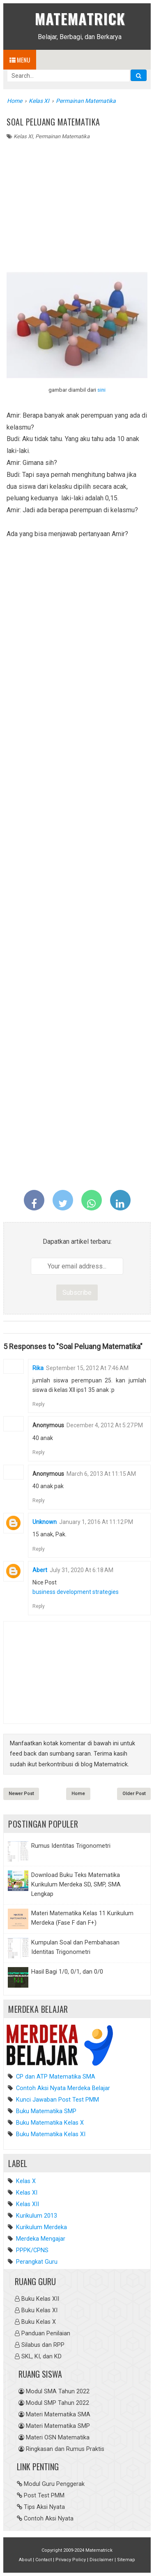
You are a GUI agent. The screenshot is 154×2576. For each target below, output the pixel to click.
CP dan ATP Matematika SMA (54, 2076)
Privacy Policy (70, 2559)
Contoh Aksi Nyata (49, 2518)
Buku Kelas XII (40, 2298)
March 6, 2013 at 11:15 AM (101, 1473)
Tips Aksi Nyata (44, 2507)
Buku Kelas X (38, 2321)
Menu (19, 59)
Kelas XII (27, 2204)
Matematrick (80, 18)
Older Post (133, 1793)
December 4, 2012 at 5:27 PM (105, 1425)
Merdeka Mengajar (40, 2238)
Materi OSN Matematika (58, 2437)
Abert (39, 1570)
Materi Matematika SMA (58, 2414)
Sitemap (126, 2559)
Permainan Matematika (62, 136)
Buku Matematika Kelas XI (49, 2134)
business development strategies (75, 1592)
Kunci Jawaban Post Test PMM (56, 2099)
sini (101, 390)
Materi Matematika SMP (58, 2426)
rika (38, 1368)
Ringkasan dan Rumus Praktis (65, 2449)
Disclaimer (101, 2559)
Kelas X (26, 2181)
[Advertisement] (77, 202)
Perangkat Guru (36, 2261)
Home (78, 1793)
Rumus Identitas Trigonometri (70, 1845)
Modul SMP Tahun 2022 (57, 2402)
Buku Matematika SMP (45, 2111)
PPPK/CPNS (32, 2250)
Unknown (44, 1522)
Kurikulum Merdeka (41, 2227)
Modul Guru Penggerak (54, 2484)
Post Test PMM (44, 2495)
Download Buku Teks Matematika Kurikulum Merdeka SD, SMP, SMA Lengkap (76, 1885)
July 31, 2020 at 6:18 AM (81, 1570)
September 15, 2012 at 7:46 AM (87, 1368)
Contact (43, 2559)
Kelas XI (23, 136)
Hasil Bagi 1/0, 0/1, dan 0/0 (67, 1971)
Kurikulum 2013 (36, 2215)
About (25, 2559)
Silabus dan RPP (42, 2344)
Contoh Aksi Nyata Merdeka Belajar (62, 2088)
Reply (38, 1404)
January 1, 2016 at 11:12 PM (96, 1522)
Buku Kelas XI (39, 2310)
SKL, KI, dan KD (41, 2356)
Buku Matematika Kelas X (49, 2122)
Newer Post (21, 1793)
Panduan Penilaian (45, 2333)
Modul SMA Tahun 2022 (58, 2391)
